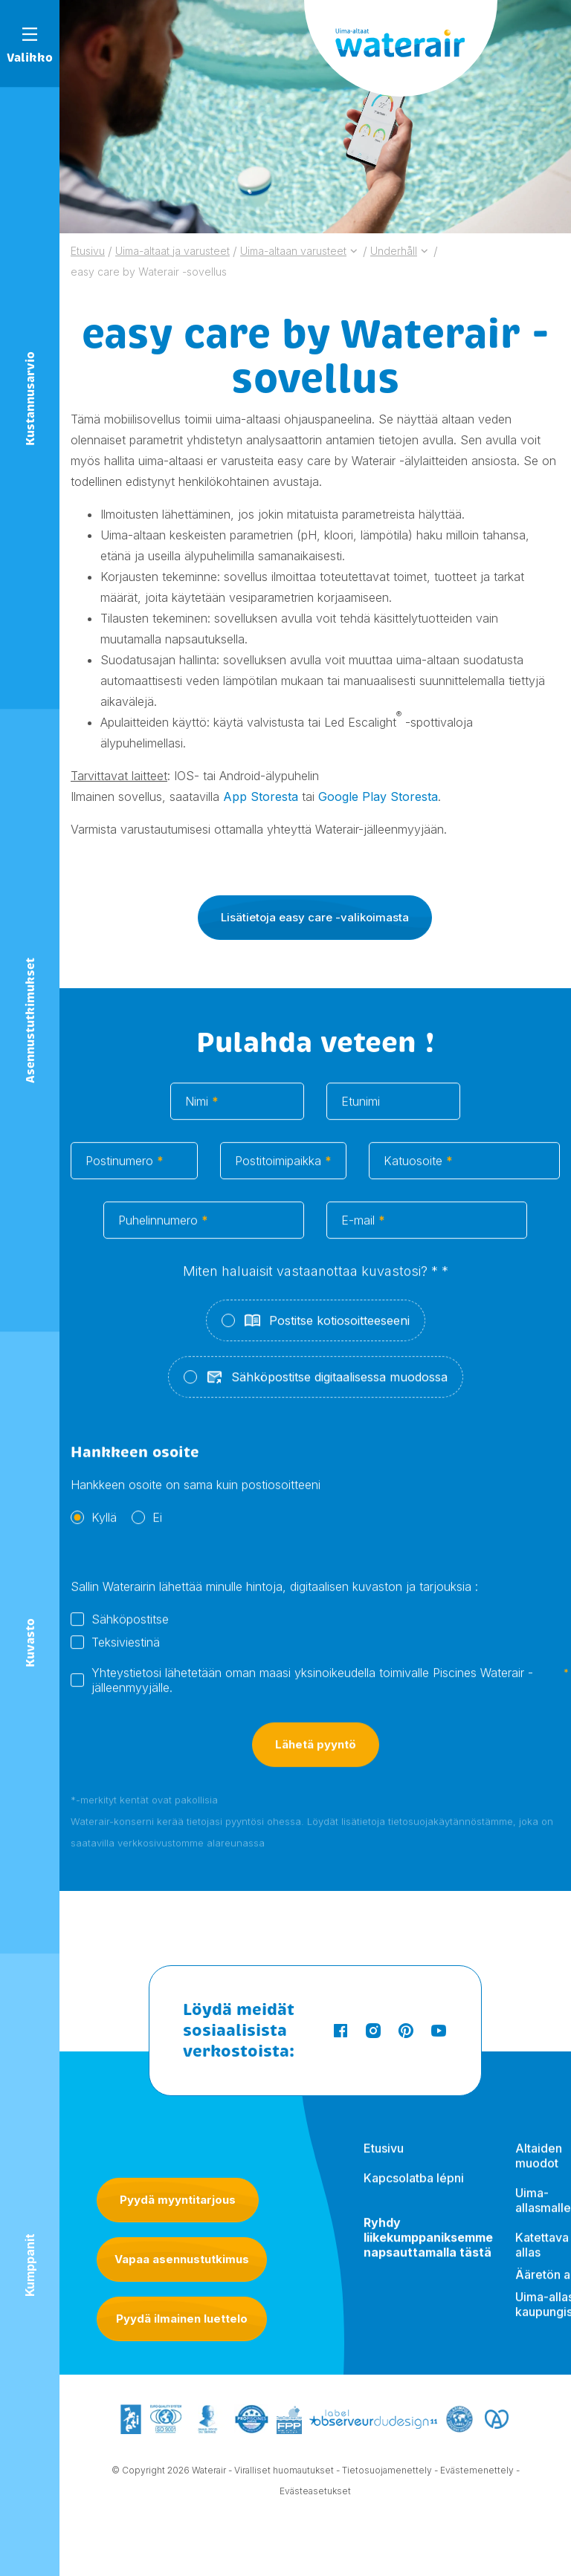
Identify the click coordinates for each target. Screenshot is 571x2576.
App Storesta (260, 796)
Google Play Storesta (378, 796)
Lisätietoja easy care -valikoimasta (315, 917)
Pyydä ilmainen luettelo (182, 2318)
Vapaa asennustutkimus (181, 2259)
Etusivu (384, 2159)
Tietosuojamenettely (387, 2470)
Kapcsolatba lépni (414, 2188)
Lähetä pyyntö (315, 1757)
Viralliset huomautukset (284, 2470)
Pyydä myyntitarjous (178, 2200)
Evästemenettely (477, 2470)
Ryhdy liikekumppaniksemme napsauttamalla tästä (428, 2248)
